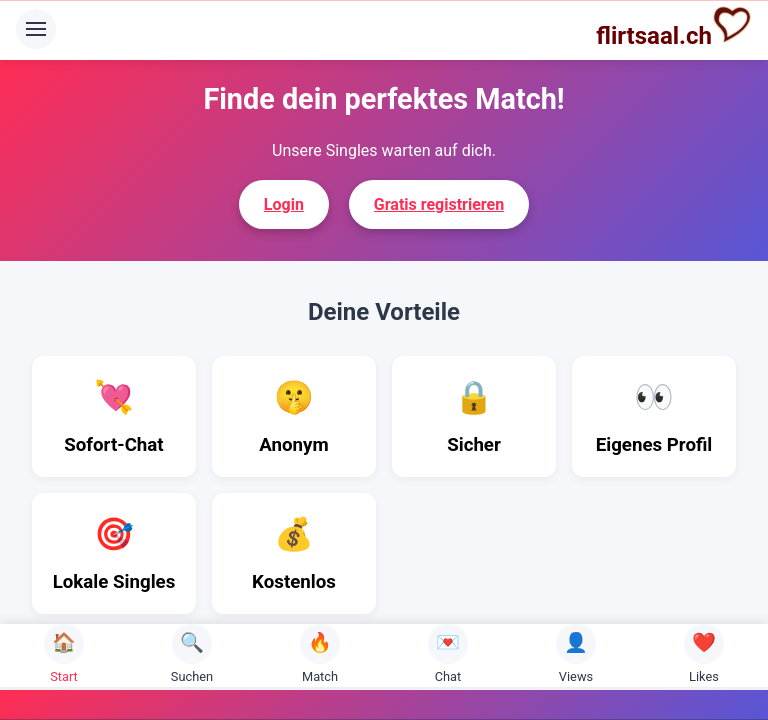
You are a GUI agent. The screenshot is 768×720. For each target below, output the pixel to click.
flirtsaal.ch (674, 27)
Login (284, 204)
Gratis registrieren (439, 204)
